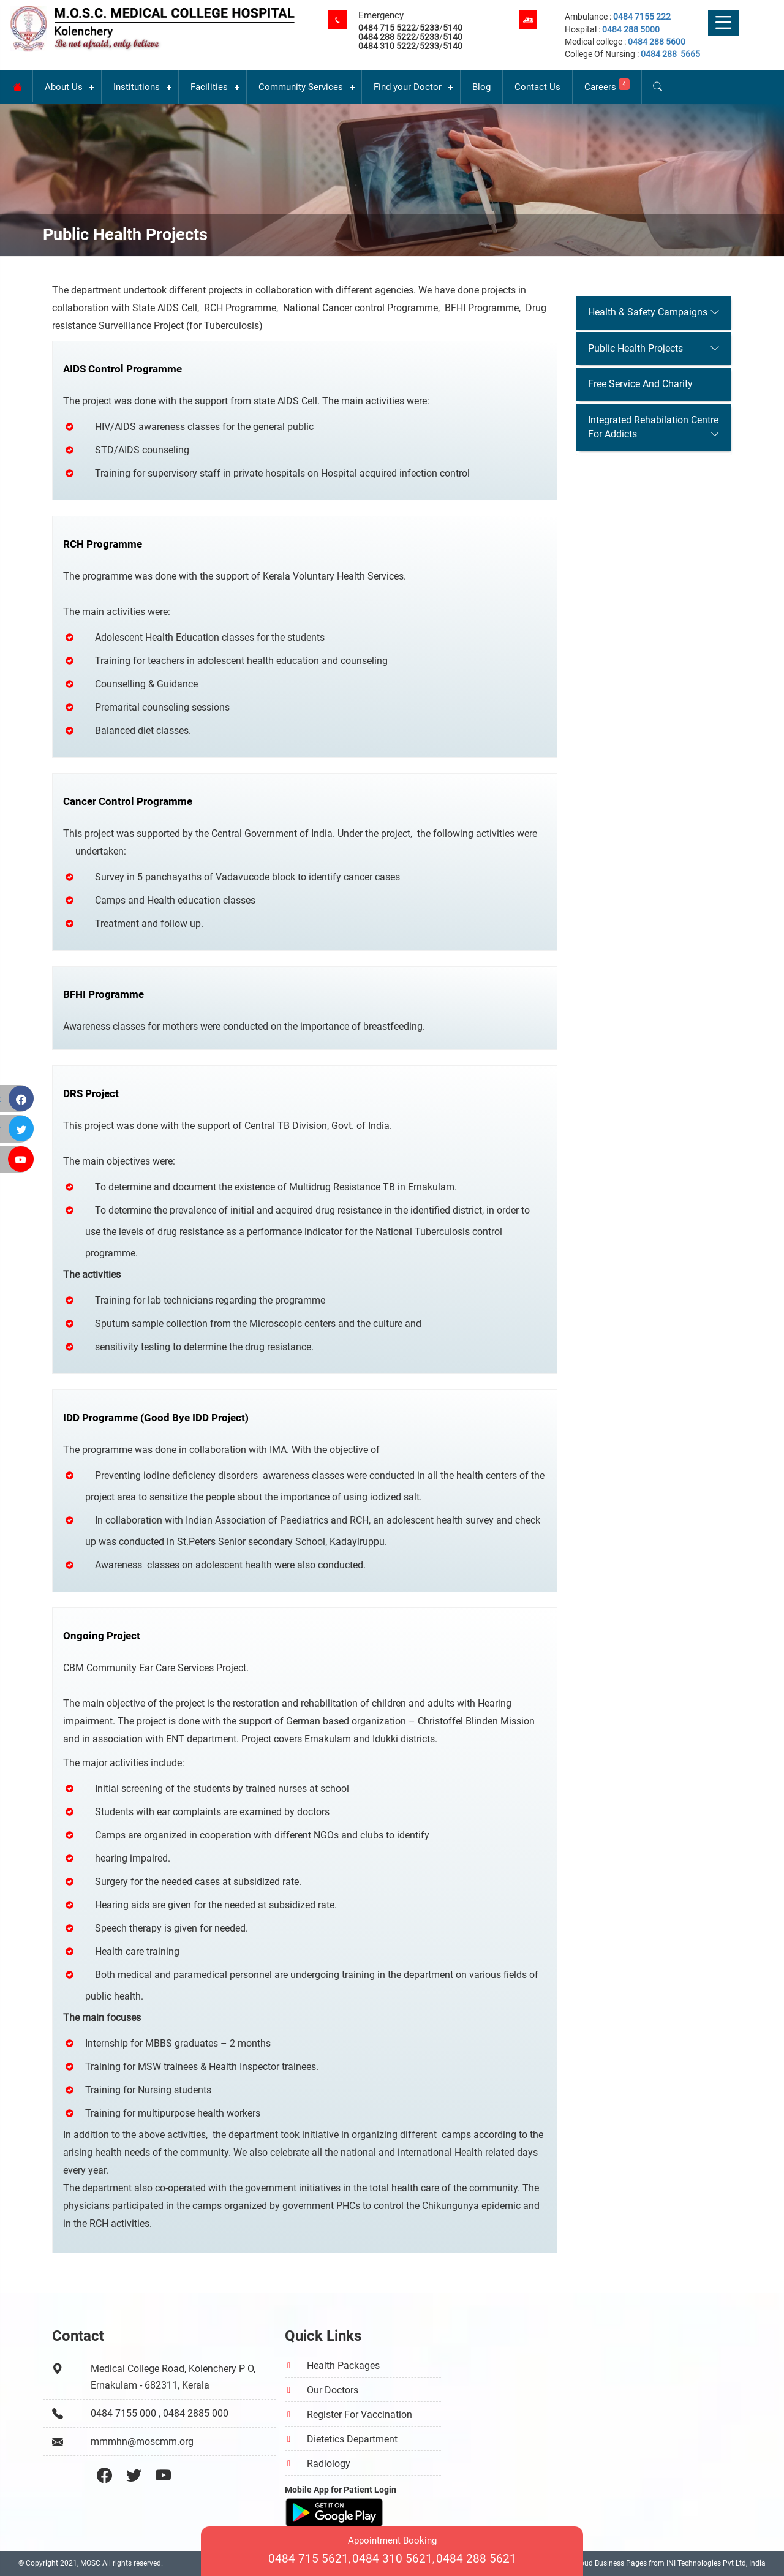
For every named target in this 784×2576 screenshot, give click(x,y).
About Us (64, 87)
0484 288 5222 (387, 37)
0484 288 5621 (476, 2558)
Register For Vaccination (359, 2414)
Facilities (209, 87)
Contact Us (537, 87)
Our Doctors (332, 2390)
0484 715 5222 (387, 27)
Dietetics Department (352, 2439)
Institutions (136, 87)
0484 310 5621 (392, 2558)
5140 (452, 27)
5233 (429, 27)
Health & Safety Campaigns (647, 312)
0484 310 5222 (387, 46)
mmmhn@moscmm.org (142, 2441)
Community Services (300, 87)
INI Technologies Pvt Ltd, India (716, 2563)
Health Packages (343, 2365)
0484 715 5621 (308, 2558)
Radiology (328, 2463)
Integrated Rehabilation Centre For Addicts (653, 427)
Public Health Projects (635, 348)
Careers (607, 85)
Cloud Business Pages (610, 2563)
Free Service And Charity (640, 384)
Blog (481, 87)
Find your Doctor (408, 87)
